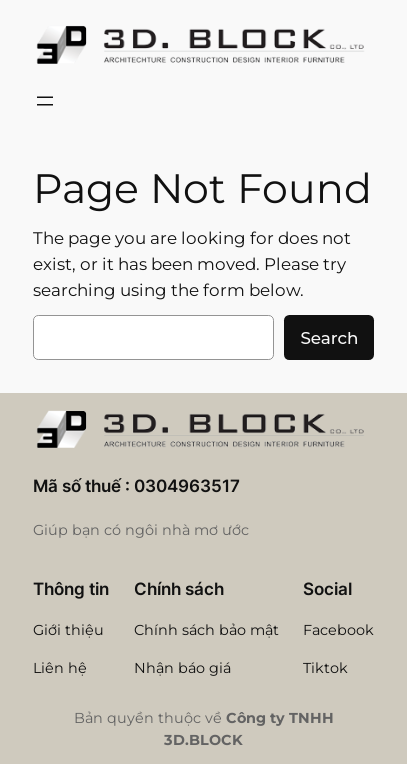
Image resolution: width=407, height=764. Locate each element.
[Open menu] (45, 101)
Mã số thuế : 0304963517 (136, 486)
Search (329, 338)
